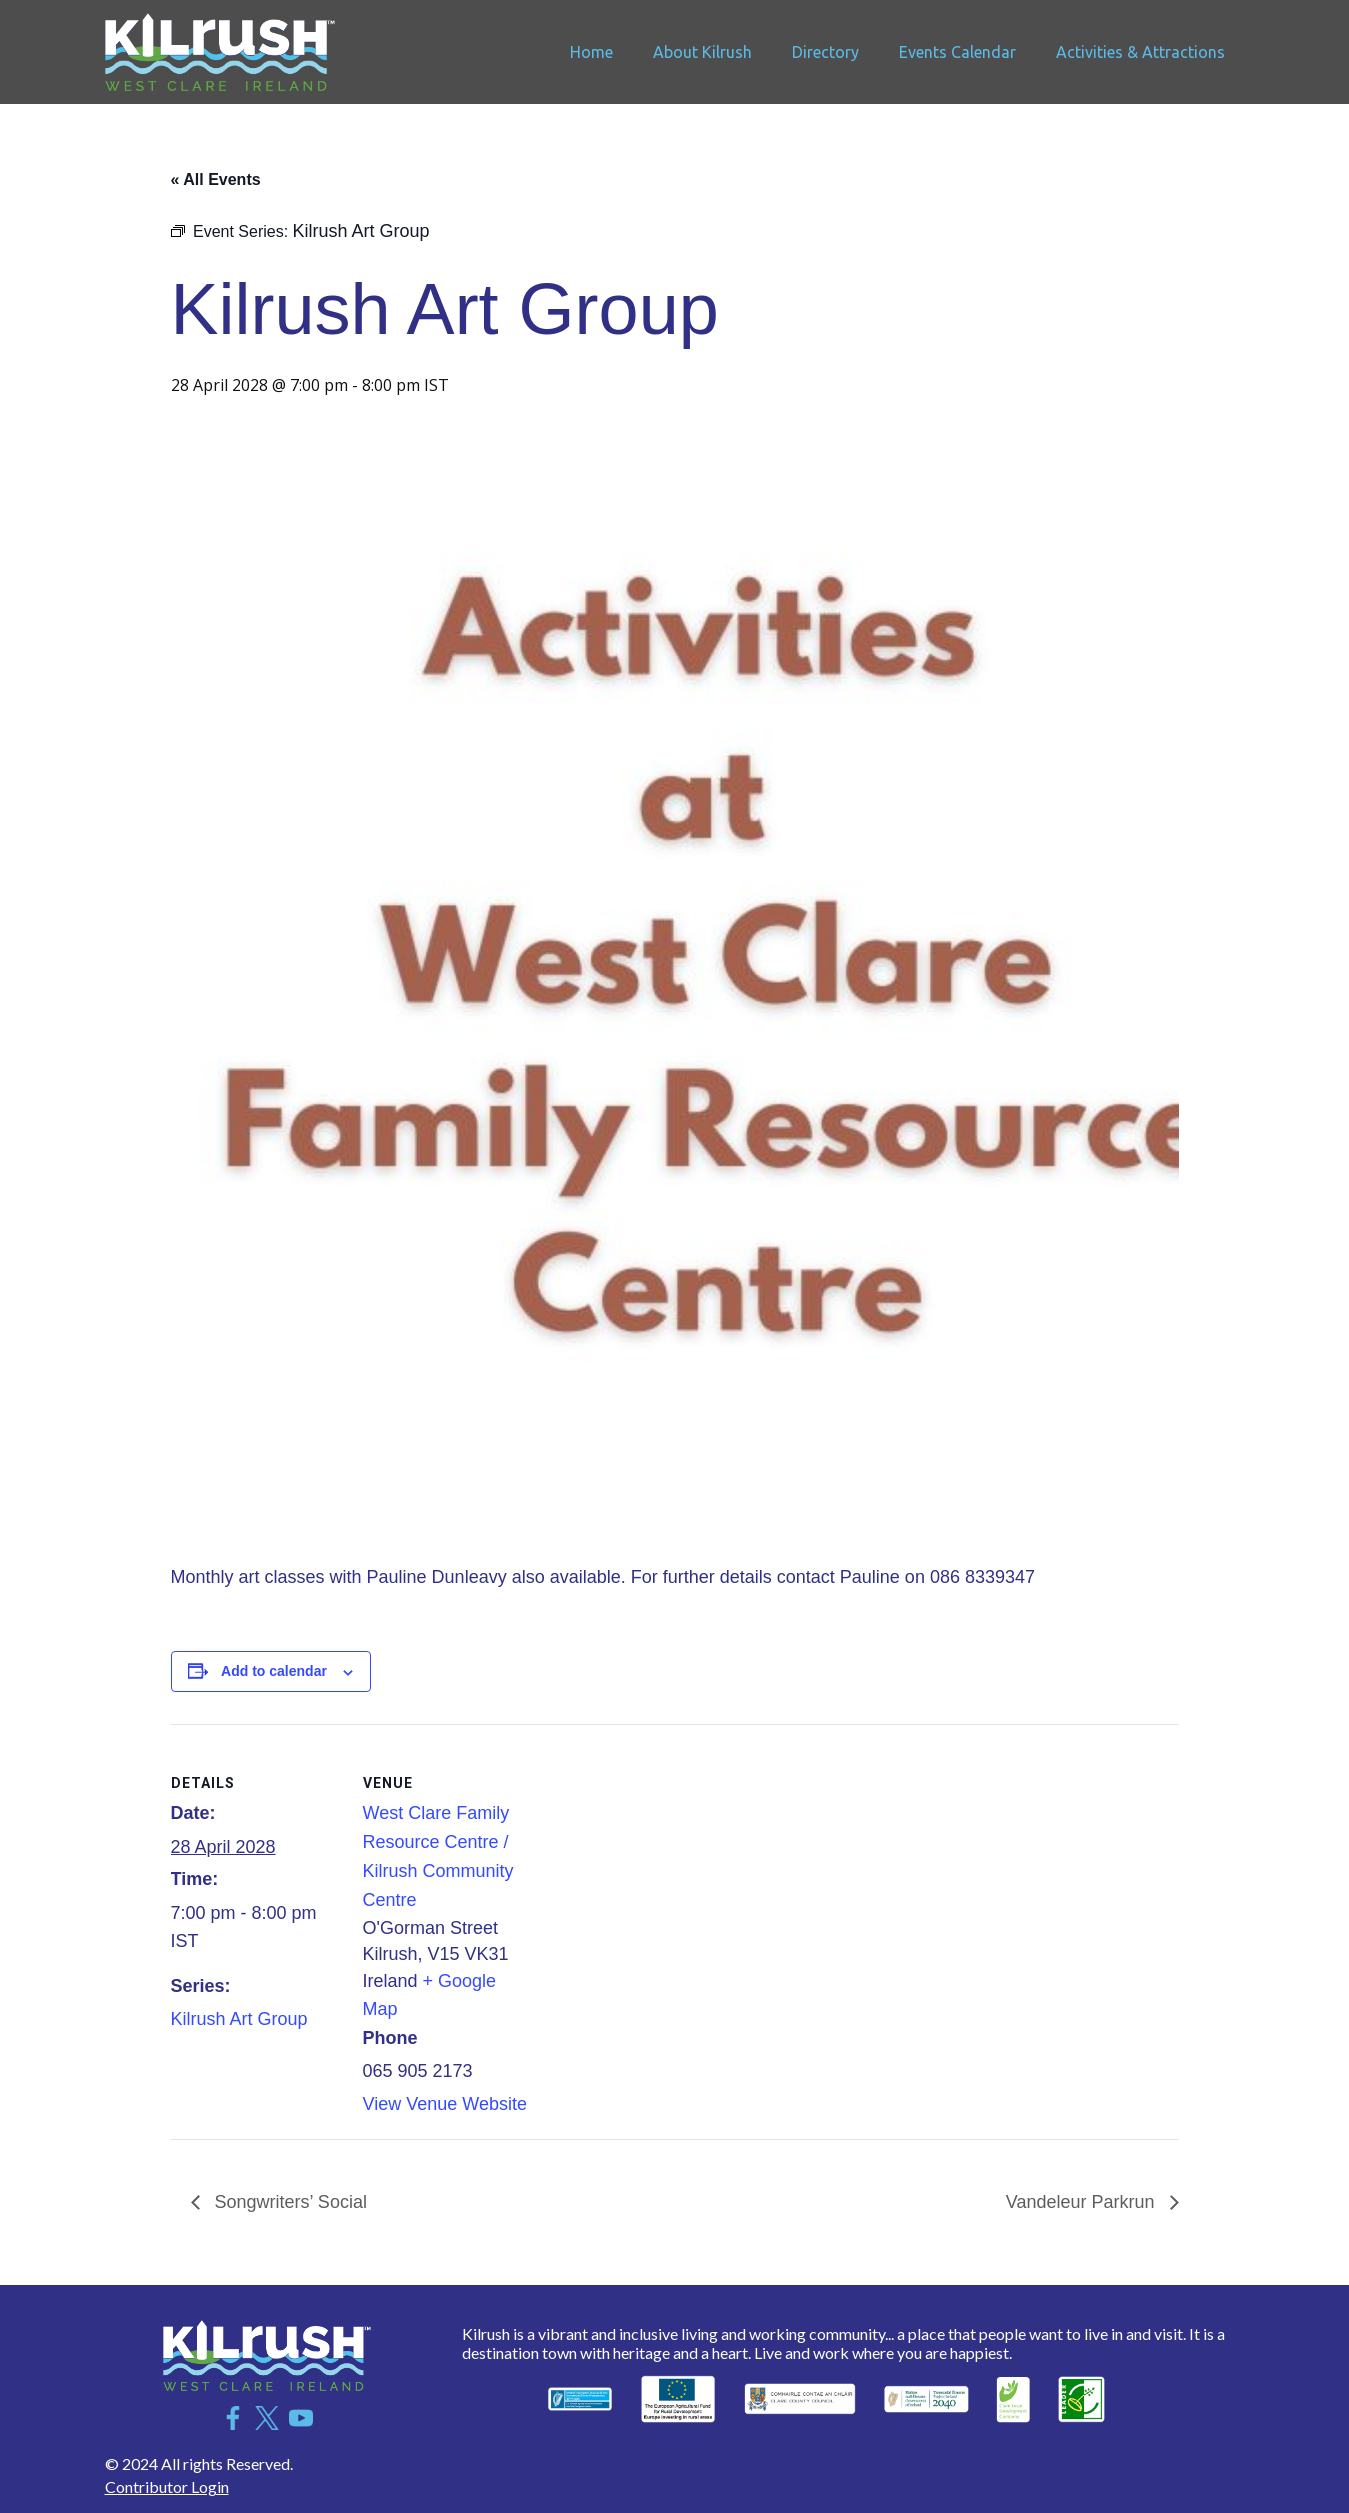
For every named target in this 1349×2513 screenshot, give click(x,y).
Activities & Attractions (1140, 52)
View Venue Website (445, 2104)
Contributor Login (167, 2486)
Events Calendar (957, 52)
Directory (825, 52)
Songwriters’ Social (288, 2202)
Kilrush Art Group (239, 2019)
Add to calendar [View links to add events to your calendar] (274, 1671)
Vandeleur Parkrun (1083, 2202)
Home (591, 52)
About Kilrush (702, 52)
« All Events (216, 179)
